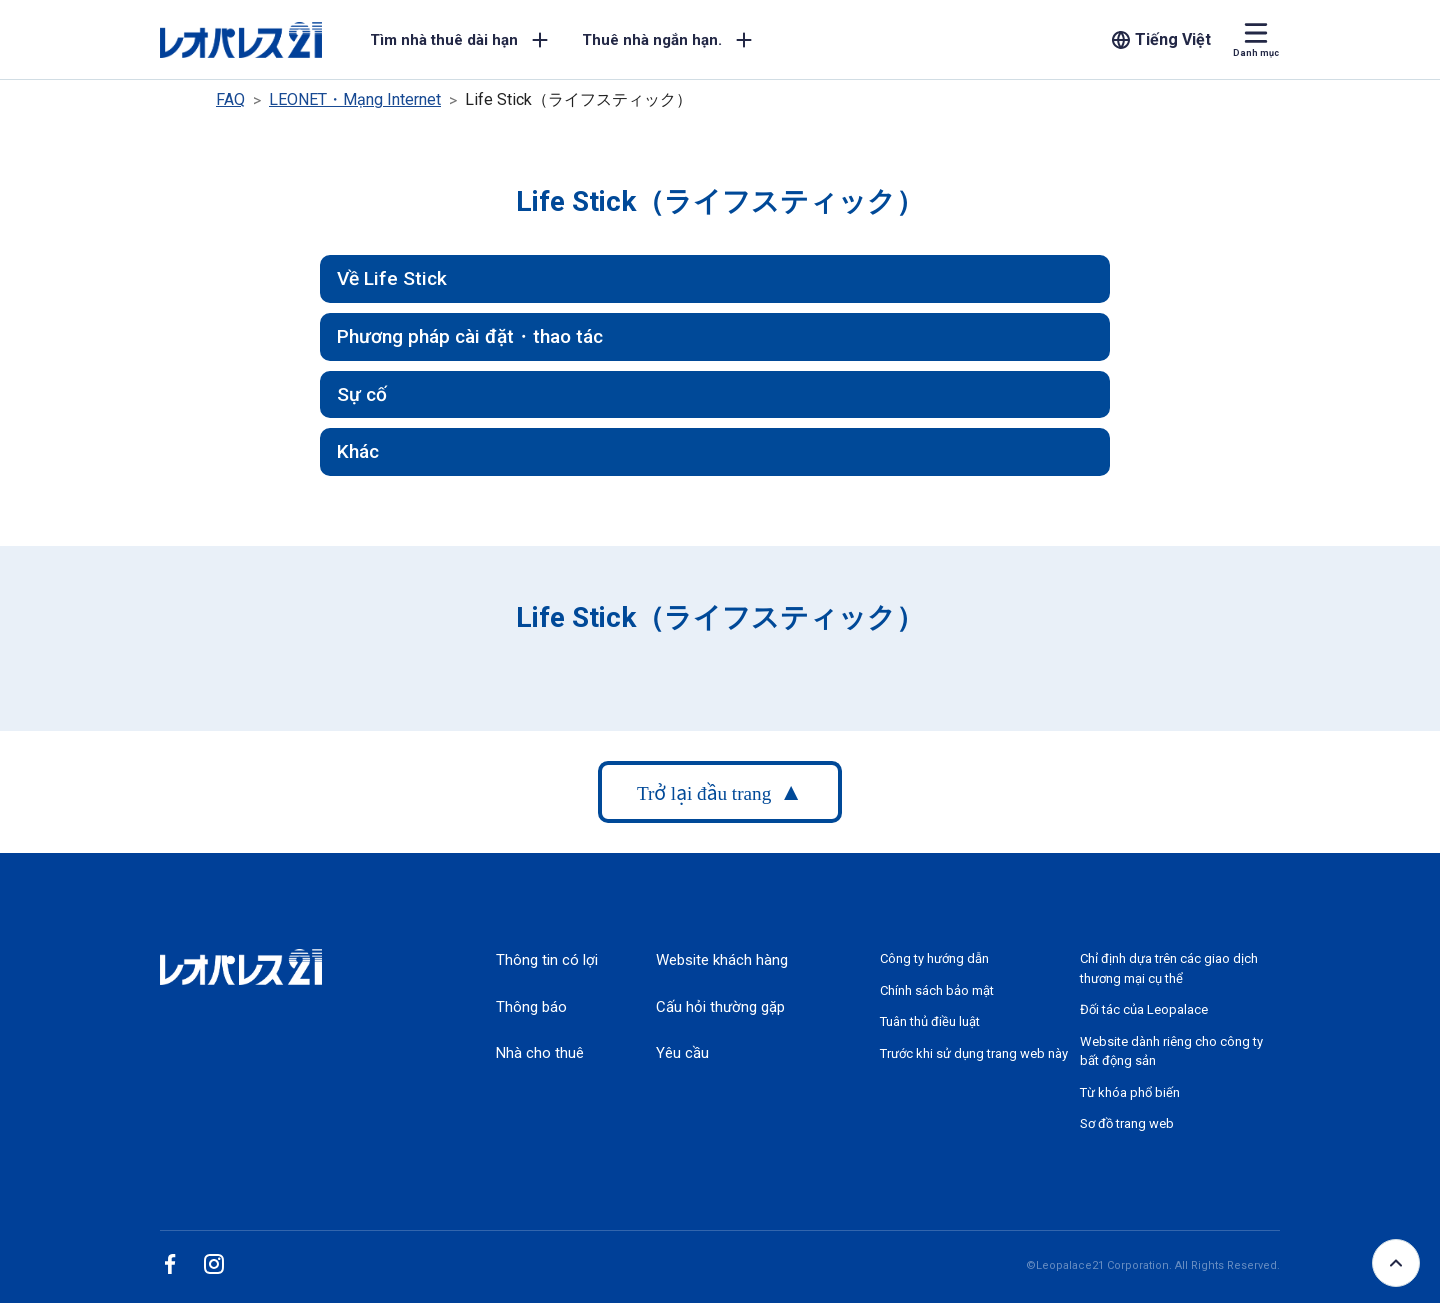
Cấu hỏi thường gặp (720, 1007)
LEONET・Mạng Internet (355, 99)
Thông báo (531, 1007)
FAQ (230, 99)
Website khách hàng (722, 960)
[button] (715, 279)
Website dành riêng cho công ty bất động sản (1171, 1051)
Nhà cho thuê (540, 1053)
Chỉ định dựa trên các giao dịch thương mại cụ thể (1169, 968)
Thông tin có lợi (547, 960)
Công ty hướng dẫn (934, 958)
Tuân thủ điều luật (930, 1021)
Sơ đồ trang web (1127, 1123)
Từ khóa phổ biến (1130, 1092)
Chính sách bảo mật (937, 990)
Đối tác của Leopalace (1144, 1009)
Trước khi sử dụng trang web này (974, 1053)
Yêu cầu (682, 1053)
